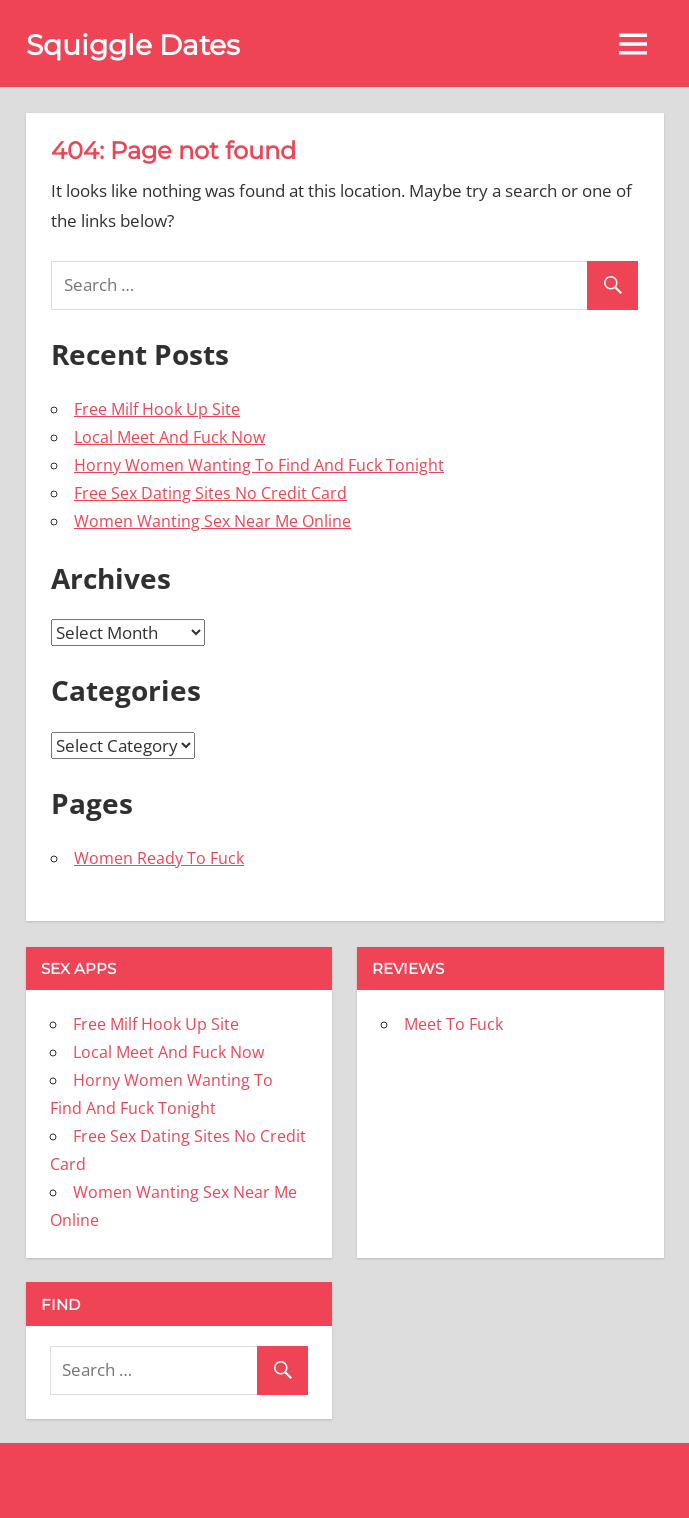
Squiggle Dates (133, 45)
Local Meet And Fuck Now (169, 437)
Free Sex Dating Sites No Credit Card (210, 493)
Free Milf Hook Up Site (157, 409)
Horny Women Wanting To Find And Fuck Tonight (259, 465)
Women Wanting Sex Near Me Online (212, 521)
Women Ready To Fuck (159, 858)
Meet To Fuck (453, 1024)
